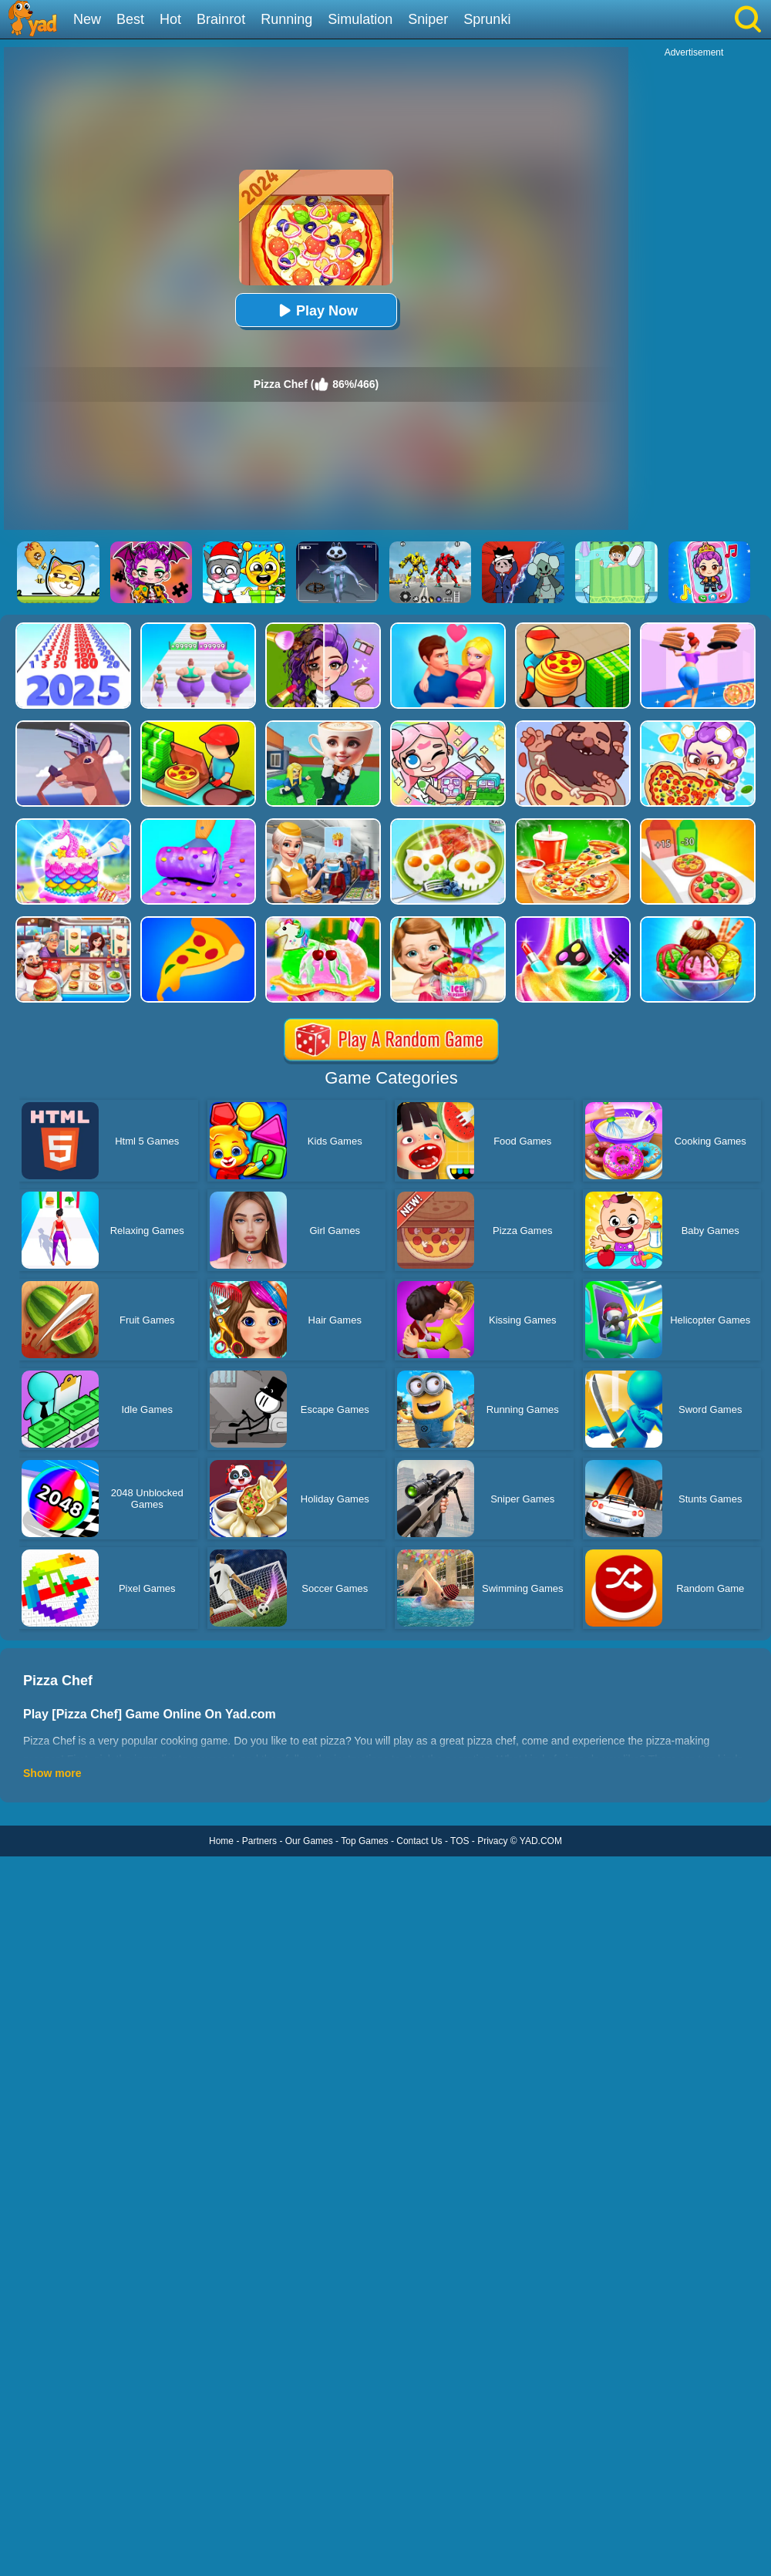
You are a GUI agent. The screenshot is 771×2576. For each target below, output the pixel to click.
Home (221, 1841)
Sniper (428, 19)
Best (130, 19)
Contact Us (419, 1841)
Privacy (492, 1841)
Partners (259, 1841)
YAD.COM (541, 1841)
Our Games (309, 1841)
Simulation (360, 19)
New (87, 19)
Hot (170, 19)
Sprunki (486, 19)
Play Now (316, 310)
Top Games (364, 1841)
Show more (52, 1773)
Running (286, 19)
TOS (459, 1841)
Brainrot (221, 19)
